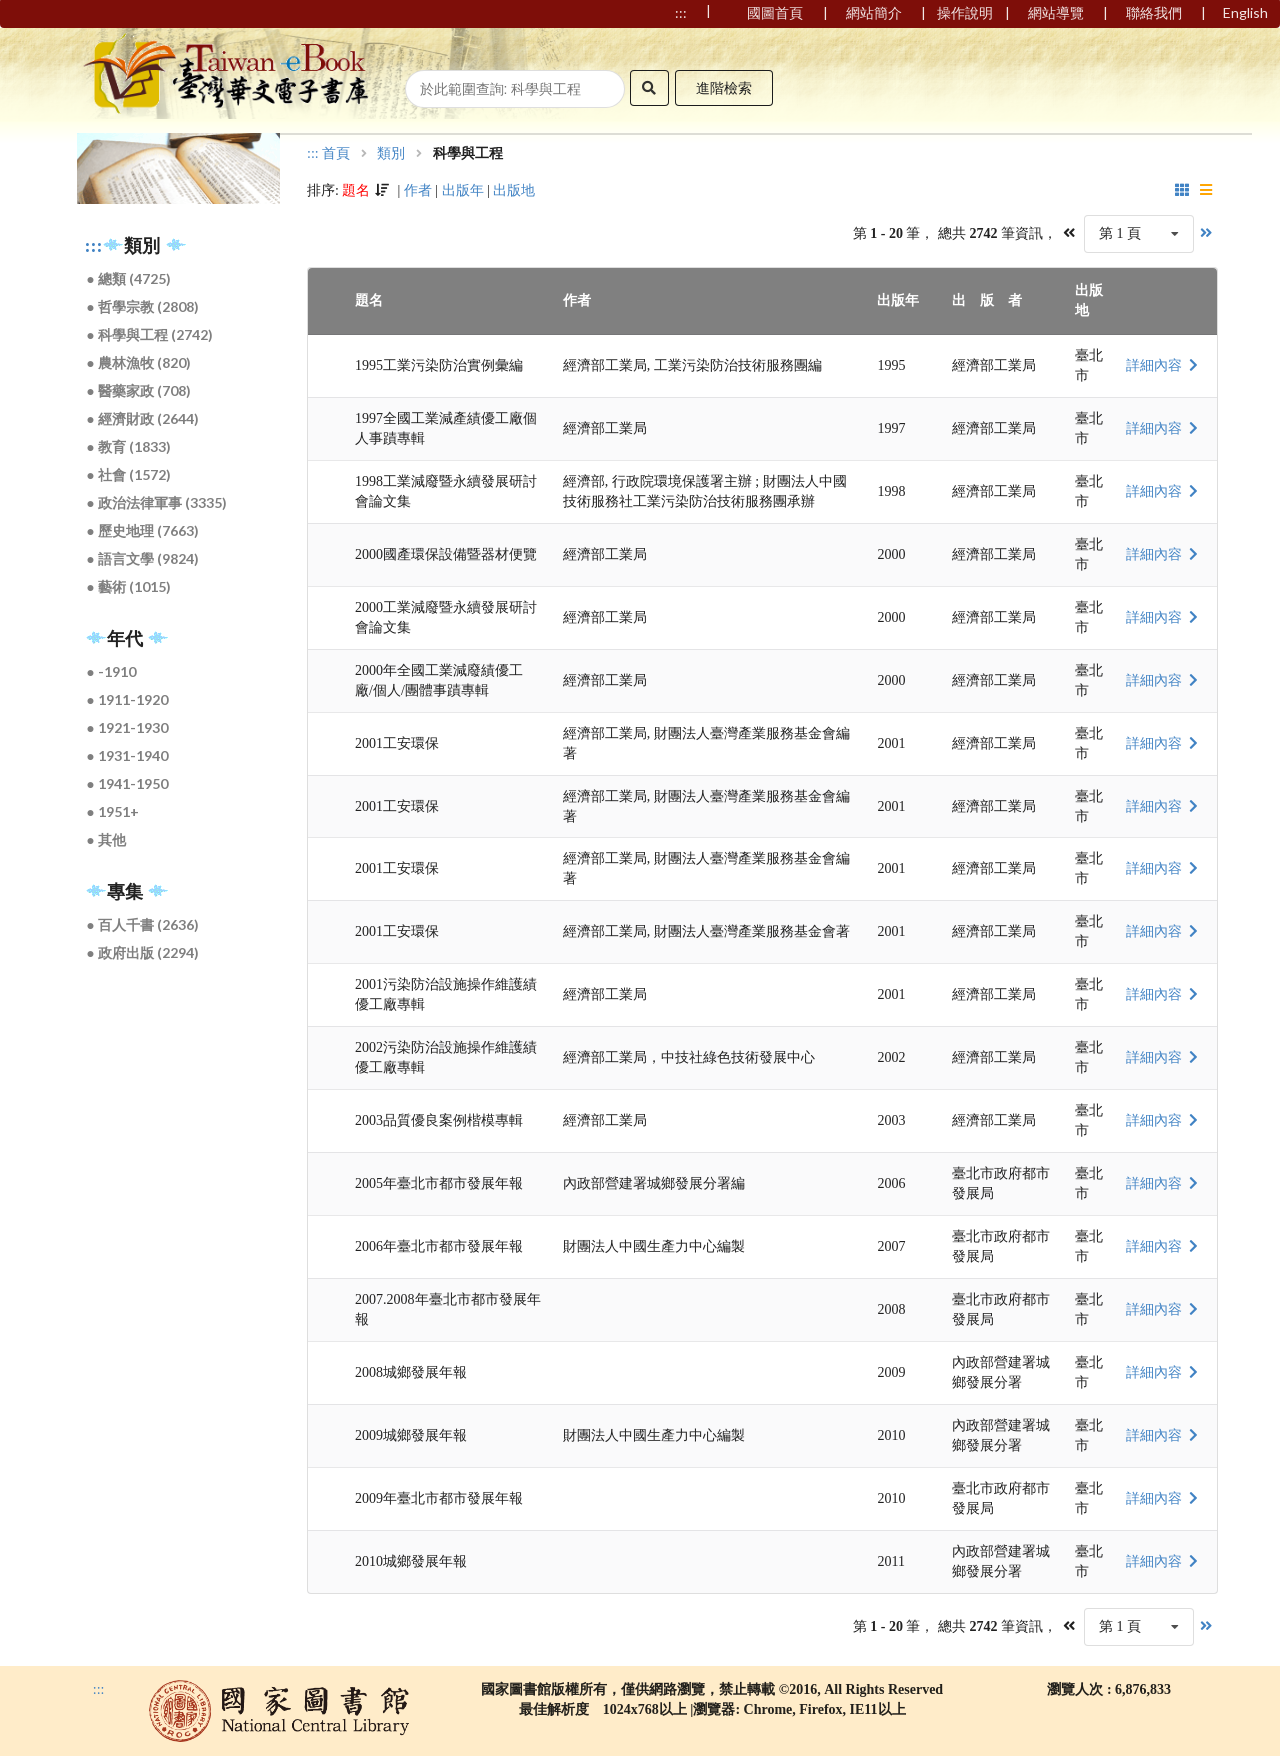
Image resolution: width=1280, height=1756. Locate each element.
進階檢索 (724, 87)
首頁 (336, 154)
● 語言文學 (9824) (143, 558)
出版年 (463, 190)
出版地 (514, 190)
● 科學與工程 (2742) (150, 334)
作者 (418, 190)
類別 (391, 154)
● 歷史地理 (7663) (143, 530)
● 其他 (106, 839)
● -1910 (111, 671)
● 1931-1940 (127, 755)
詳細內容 (1164, 365)
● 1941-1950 (127, 783)
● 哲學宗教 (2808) (143, 306)
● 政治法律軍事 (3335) (157, 502)
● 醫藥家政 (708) (139, 390)
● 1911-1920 (127, 699)
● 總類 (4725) (129, 278)
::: (94, 246)
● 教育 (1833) (129, 446)
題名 (356, 190)
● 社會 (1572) (129, 474)
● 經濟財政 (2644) (143, 418)
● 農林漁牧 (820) (139, 362)
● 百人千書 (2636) (143, 924)
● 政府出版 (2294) (143, 952)
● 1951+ (113, 811)
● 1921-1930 (127, 727)
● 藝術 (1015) (129, 586)
